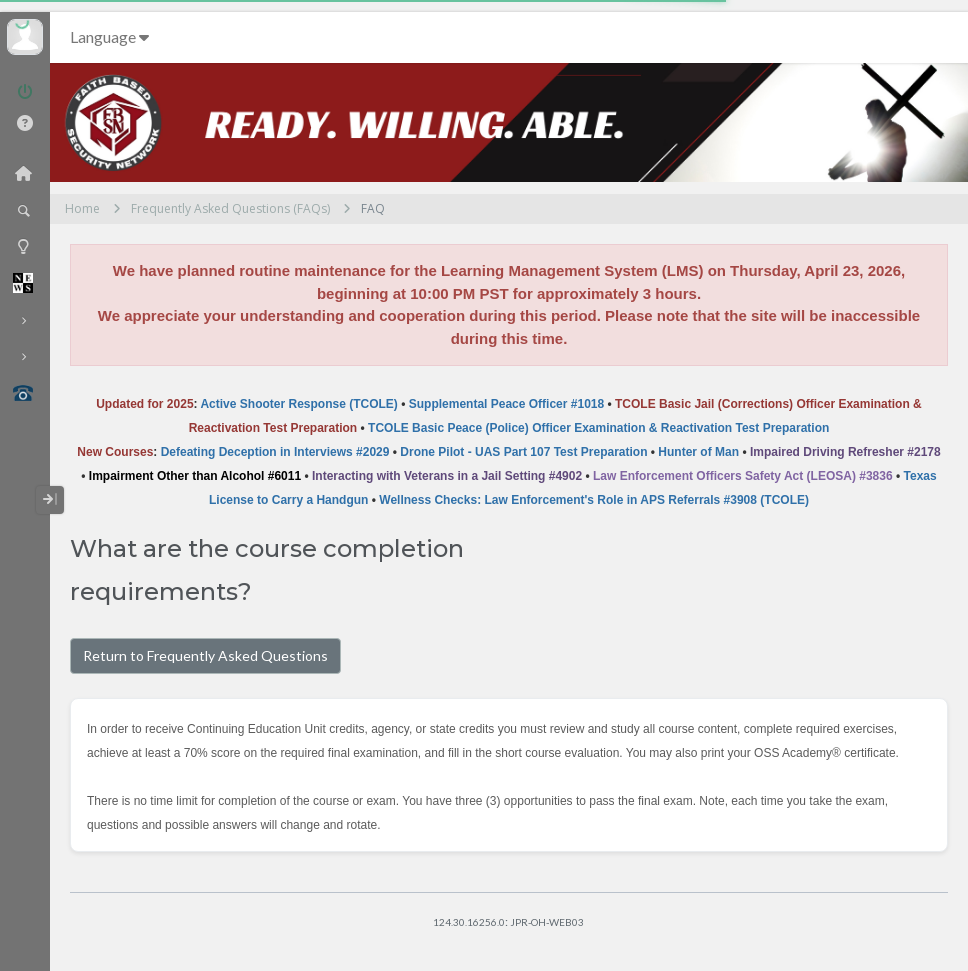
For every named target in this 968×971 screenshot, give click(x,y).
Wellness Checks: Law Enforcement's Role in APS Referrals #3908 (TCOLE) (594, 500)
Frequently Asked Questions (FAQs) (230, 208)
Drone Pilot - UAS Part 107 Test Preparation (523, 452)
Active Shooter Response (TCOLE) (298, 404)
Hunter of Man (698, 452)
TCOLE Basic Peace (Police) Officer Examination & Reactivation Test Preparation (598, 428)
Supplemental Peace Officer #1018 (506, 404)
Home (82, 208)
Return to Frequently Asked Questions (205, 655)
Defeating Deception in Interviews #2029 (275, 452)
